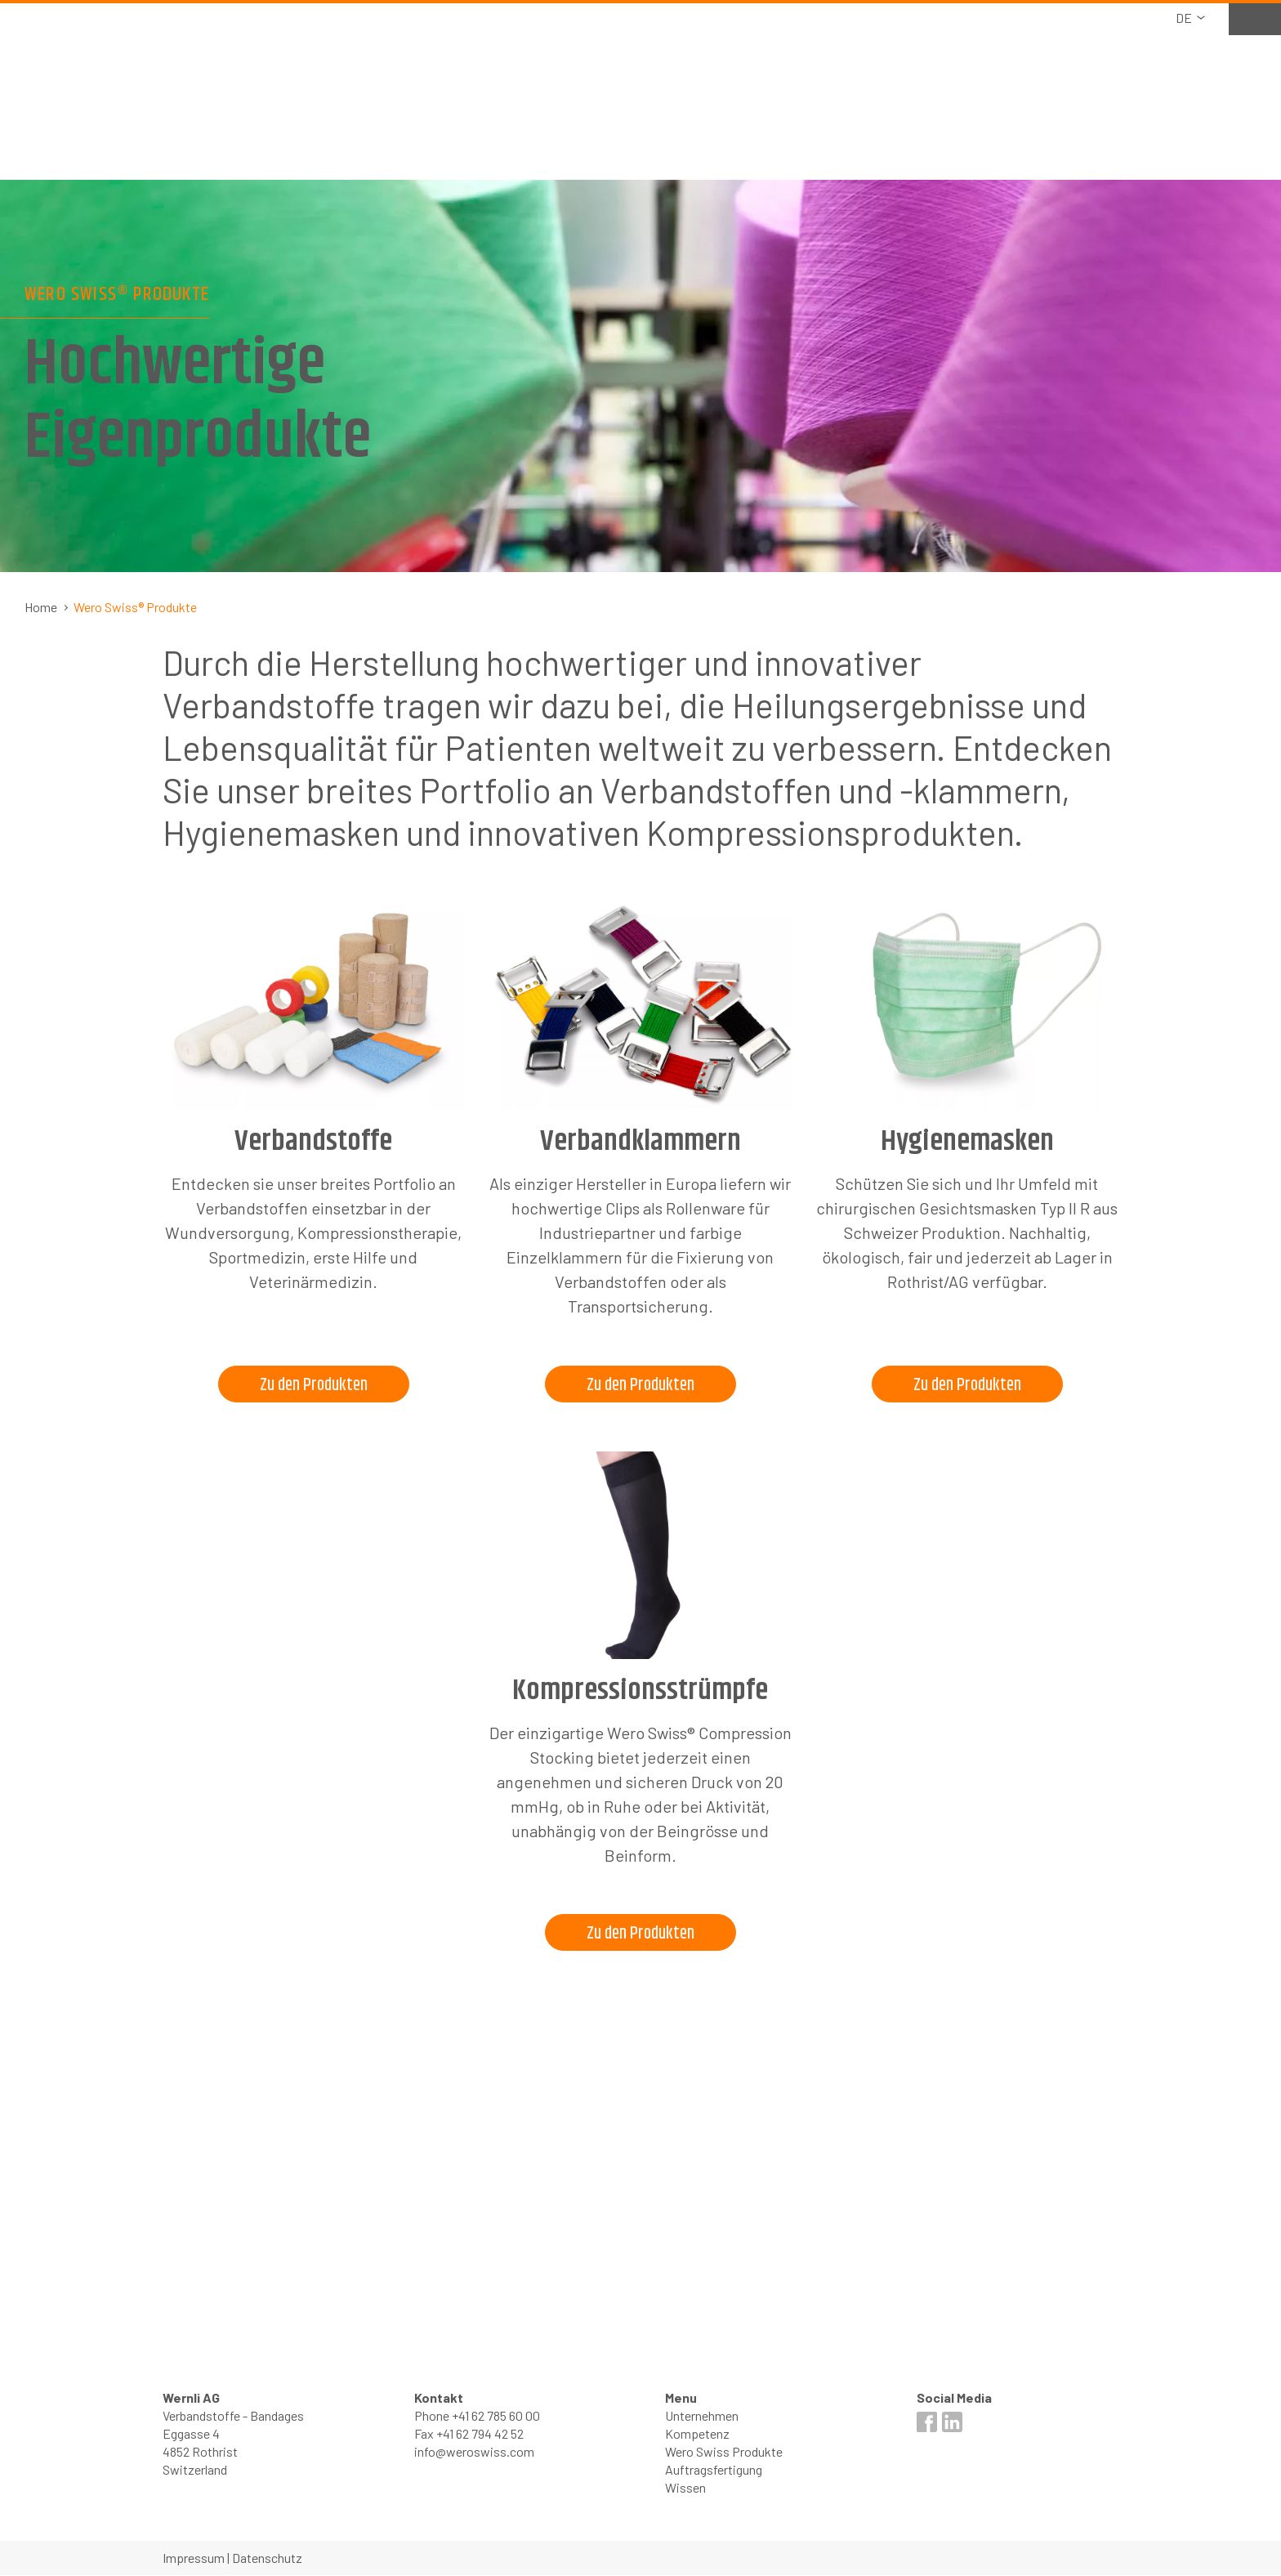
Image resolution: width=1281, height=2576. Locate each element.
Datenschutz (267, 2558)
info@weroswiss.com (474, 2452)
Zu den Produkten (313, 1385)
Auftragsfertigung (713, 2470)
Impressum (194, 2558)
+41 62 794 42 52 (480, 2434)
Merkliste (1238, 17)
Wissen (685, 2488)
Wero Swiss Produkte (724, 2452)
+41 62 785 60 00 (496, 2416)
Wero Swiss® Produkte (135, 607)
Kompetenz (697, 2434)
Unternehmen (702, 2416)
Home (41, 607)
